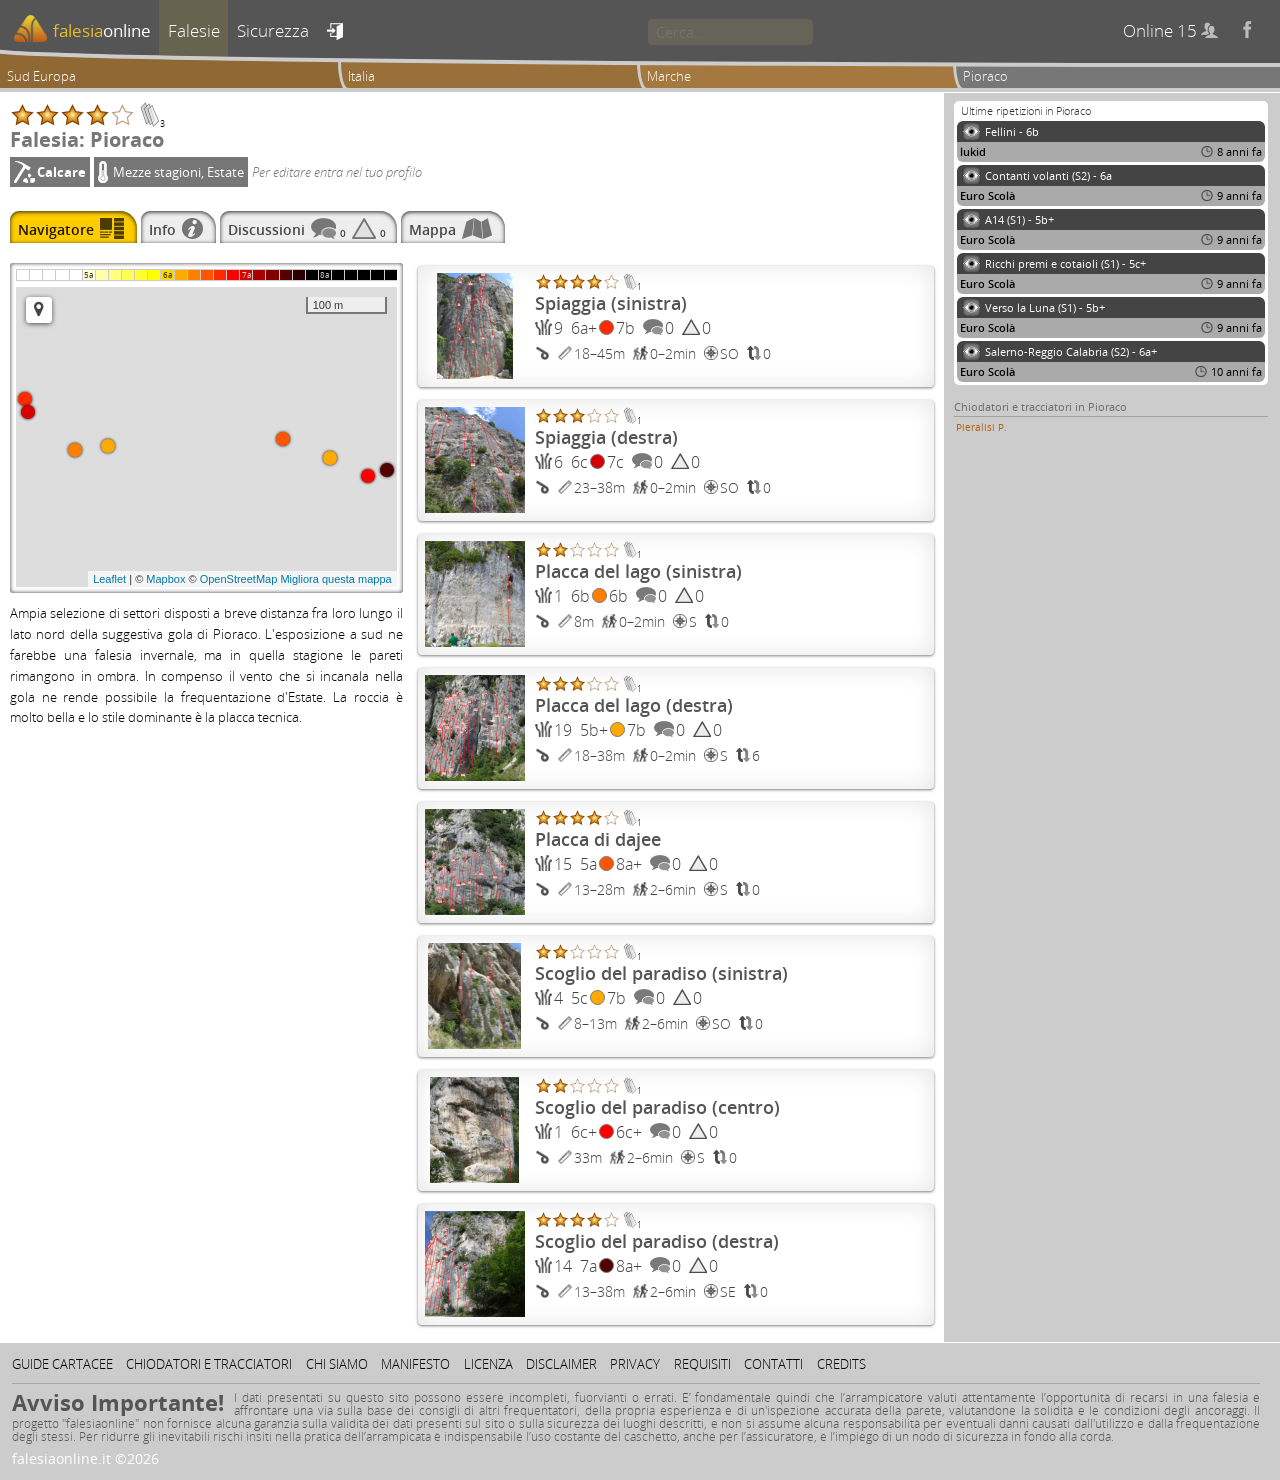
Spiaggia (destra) (606, 437)
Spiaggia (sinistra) (611, 303)
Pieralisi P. (981, 427)
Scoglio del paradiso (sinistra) (661, 973)
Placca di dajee (598, 839)
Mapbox (165, 579)
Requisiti (702, 1364)
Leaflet (109, 579)
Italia (361, 76)
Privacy (635, 1364)
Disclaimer (561, 1364)
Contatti (773, 1364)
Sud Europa (41, 76)
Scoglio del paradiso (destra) (657, 1241)
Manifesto (415, 1364)
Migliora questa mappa (335, 579)
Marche (669, 76)
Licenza (488, 1364)
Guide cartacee (62, 1364)
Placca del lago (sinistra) (638, 571)
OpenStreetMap (239, 579)
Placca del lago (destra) (634, 705)
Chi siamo (337, 1364)
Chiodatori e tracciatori (209, 1364)
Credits (841, 1364)
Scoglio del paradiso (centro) (657, 1107)
